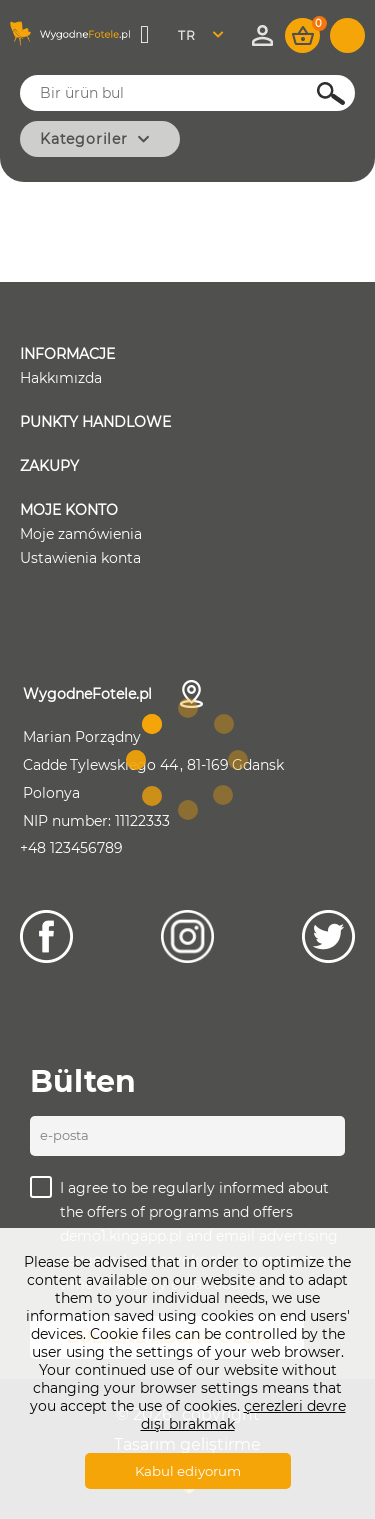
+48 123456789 (71, 848)
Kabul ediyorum (188, 1471)
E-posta (64, 1135)
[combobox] (206, 35)
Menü (146, 35)
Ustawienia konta (80, 558)
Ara (320, 93)
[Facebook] (46, 936)
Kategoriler (84, 139)
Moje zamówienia (81, 534)
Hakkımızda (61, 378)
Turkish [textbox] (199, 35)
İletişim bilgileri (191, 694)
